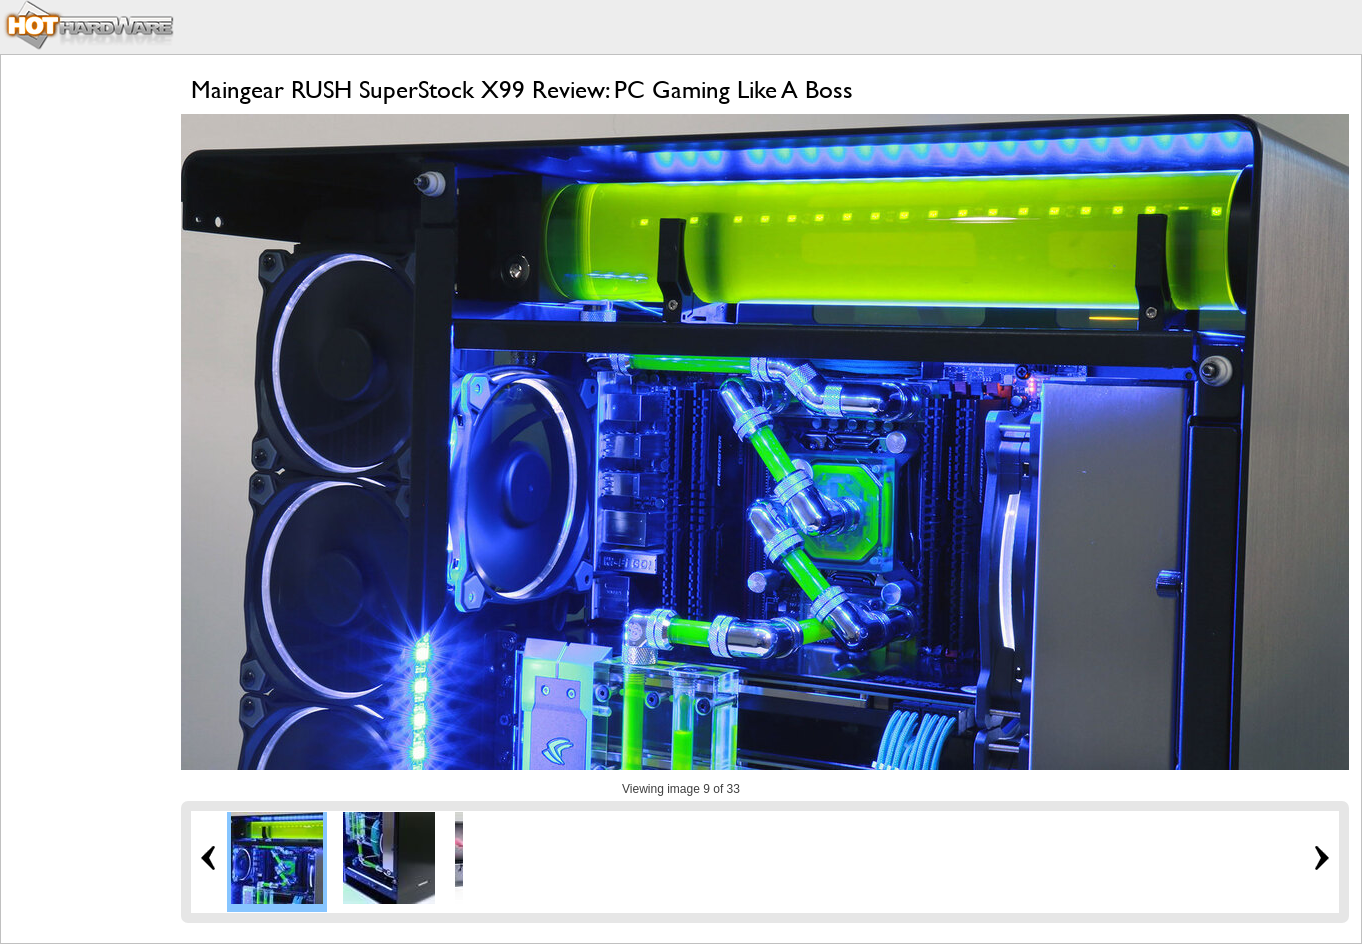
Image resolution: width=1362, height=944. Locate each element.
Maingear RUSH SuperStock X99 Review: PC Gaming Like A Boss (522, 89)
